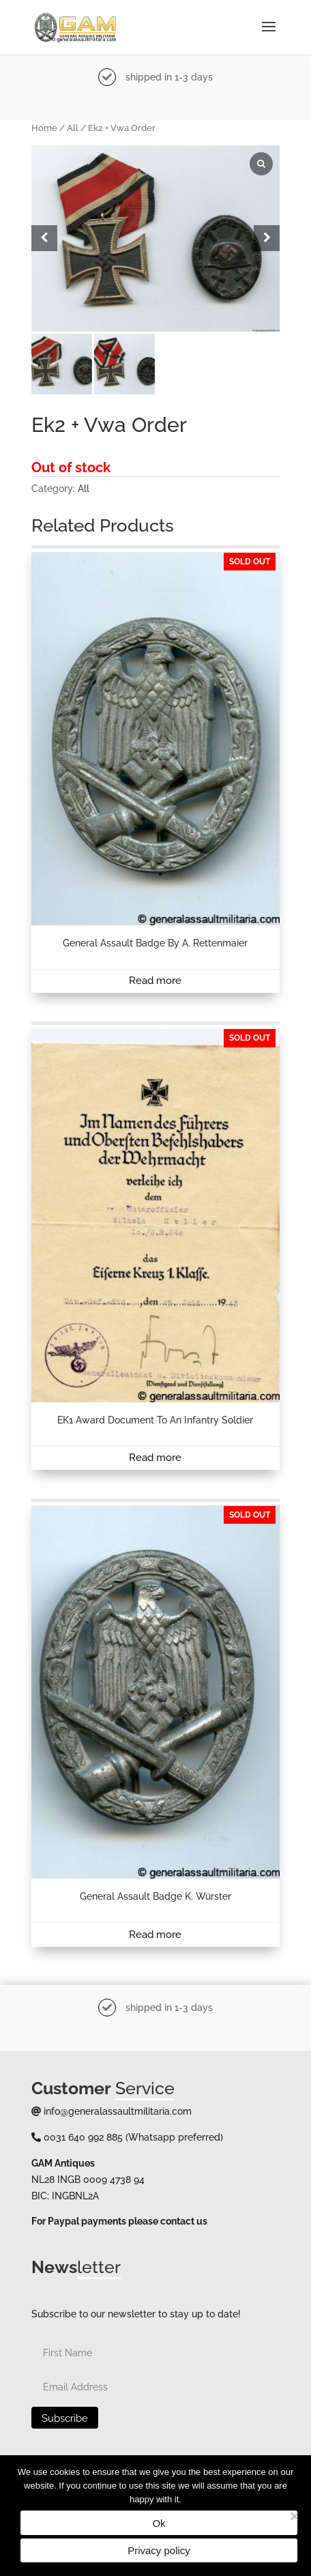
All (72, 128)
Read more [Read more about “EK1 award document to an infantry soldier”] (155, 1457)
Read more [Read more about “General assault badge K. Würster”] (155, 1934)
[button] (267, 238)
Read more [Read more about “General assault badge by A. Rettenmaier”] (155, 980)
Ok (158, 2523)
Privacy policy (159, 2550)
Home (44, 128)
